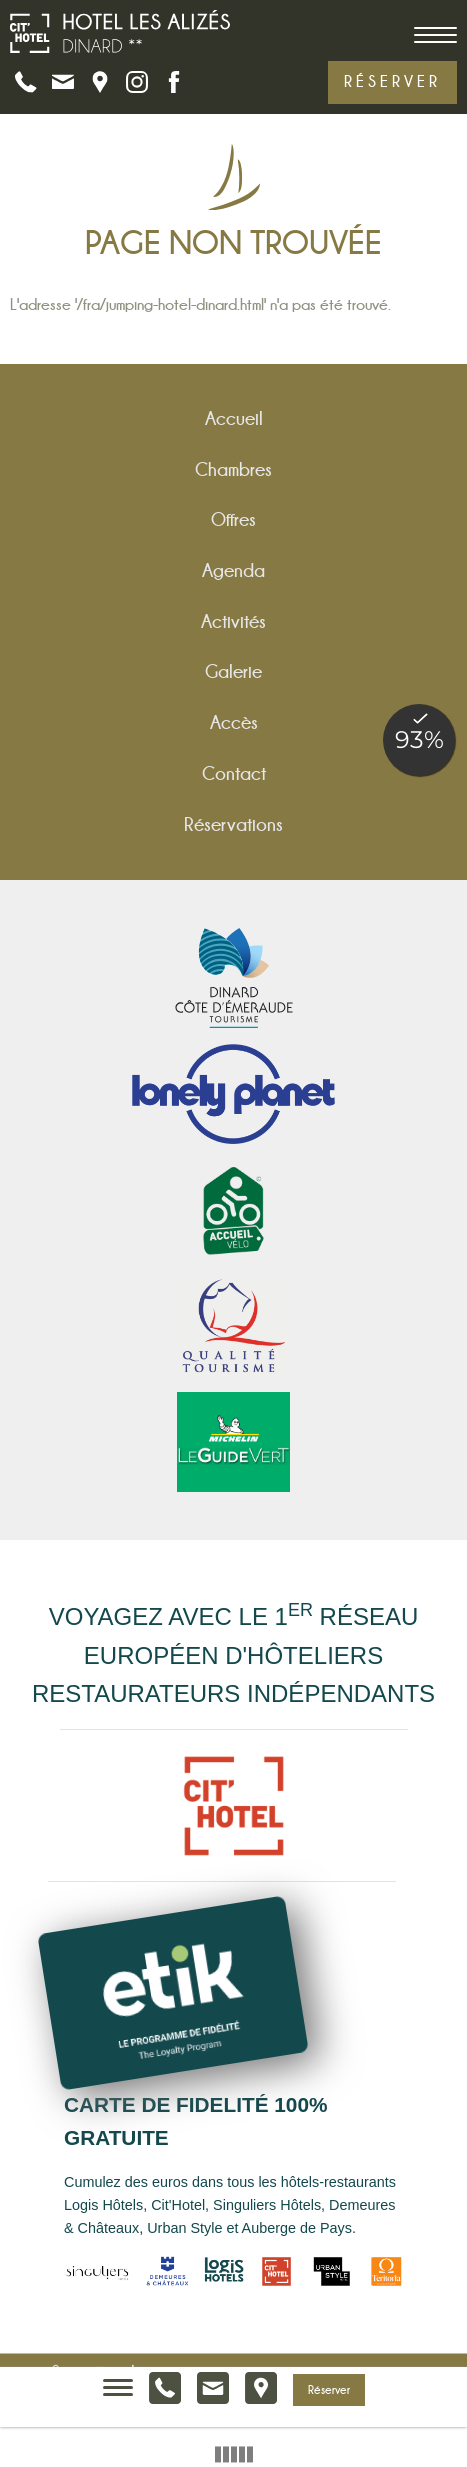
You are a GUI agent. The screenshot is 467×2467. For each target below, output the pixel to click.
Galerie (233, 671)
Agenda (233, 570)
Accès (234, 722)
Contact (234, 773)
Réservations (233, 824)
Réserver (392, 81)
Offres (233, 519)
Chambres (233, 469)
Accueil (234, 418)
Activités (233, 621)
